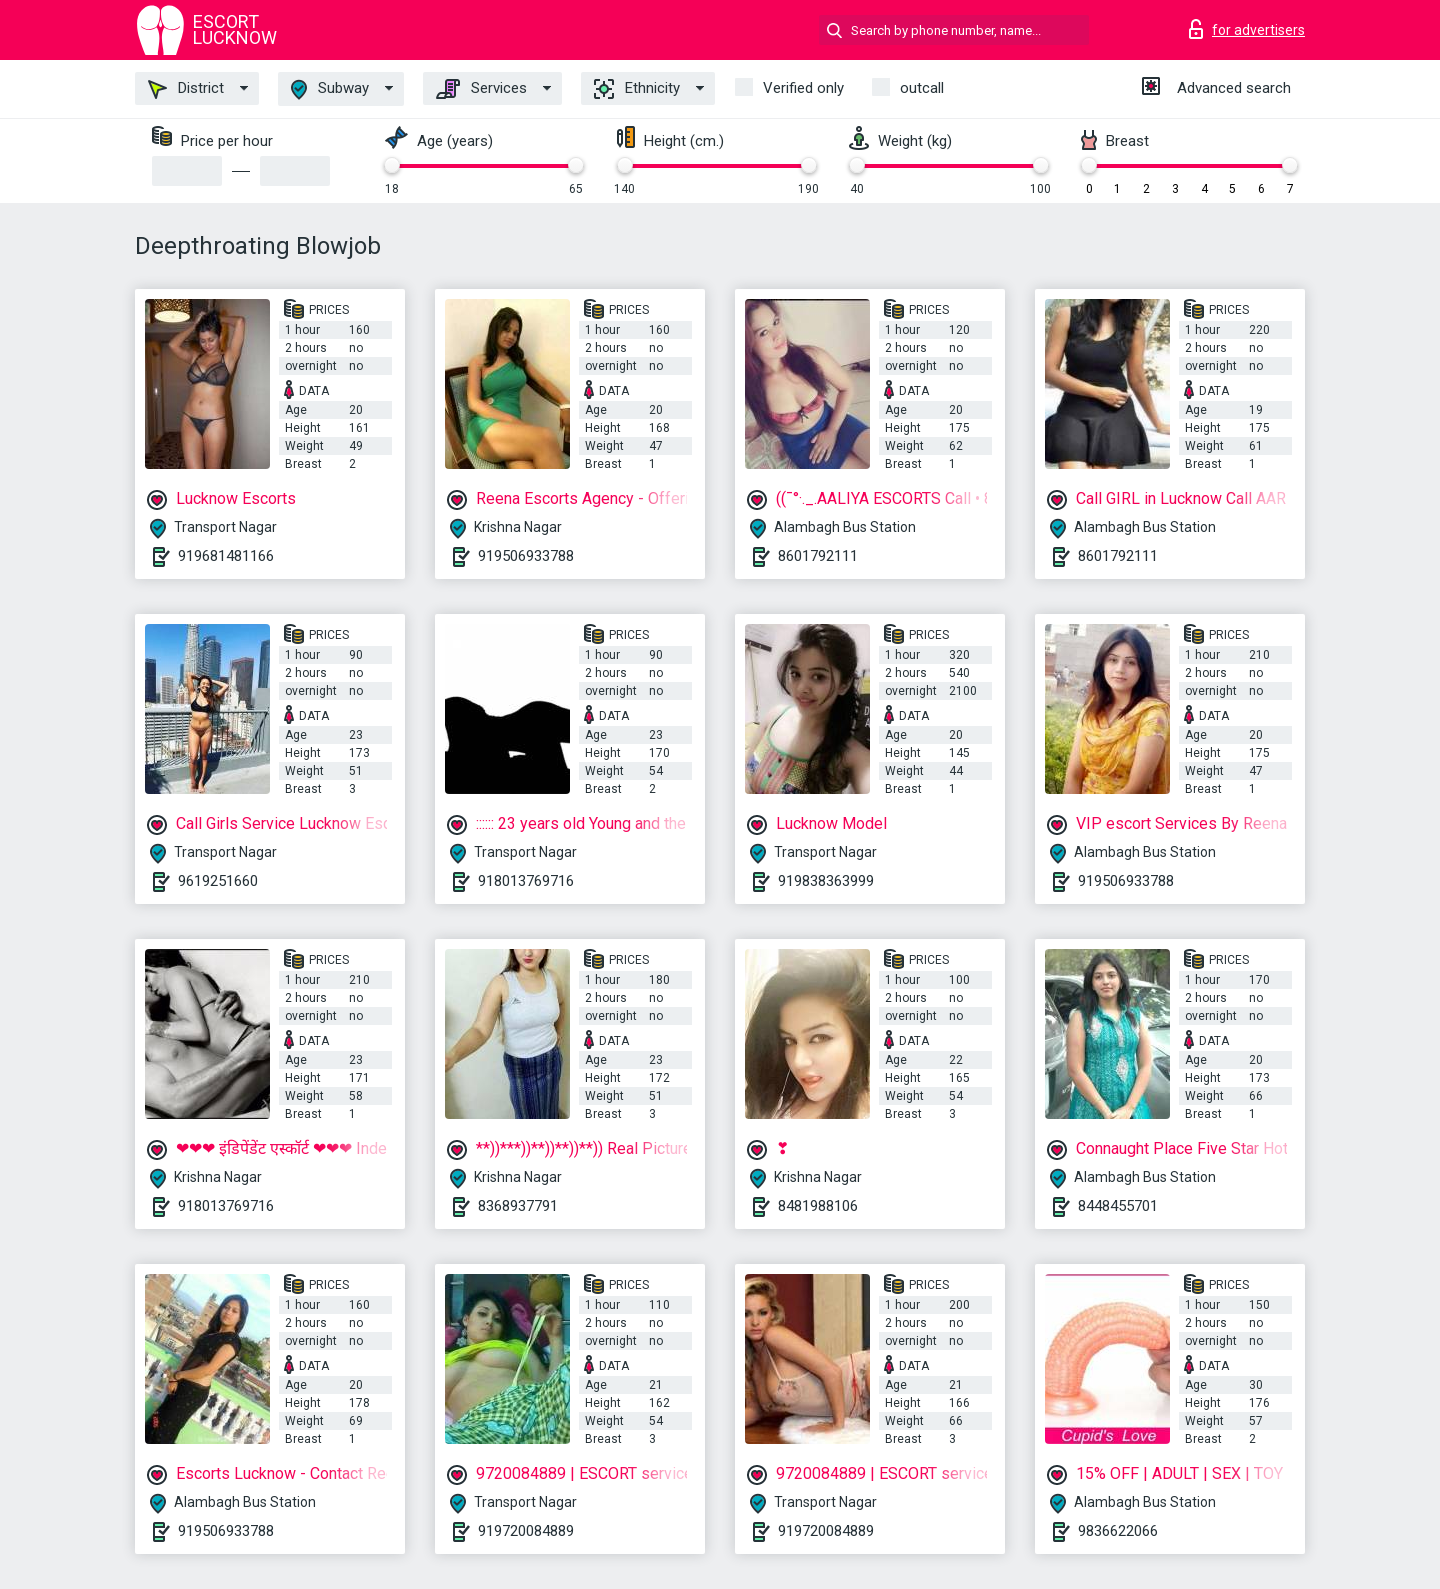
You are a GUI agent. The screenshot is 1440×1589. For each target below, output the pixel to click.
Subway (330, 89)
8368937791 (518, 1206)
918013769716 (526, 881)
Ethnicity (637, 89)
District (186, 89)
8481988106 (818, 1206)
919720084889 (526, 1531)
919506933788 (526, 556)
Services (481, 89)
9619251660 (218, 881)
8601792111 (818, 556)
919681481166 (226, 556)
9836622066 (1118, 1531)
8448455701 (1118, 1206)
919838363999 (826, 881)
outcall (922, 88)
